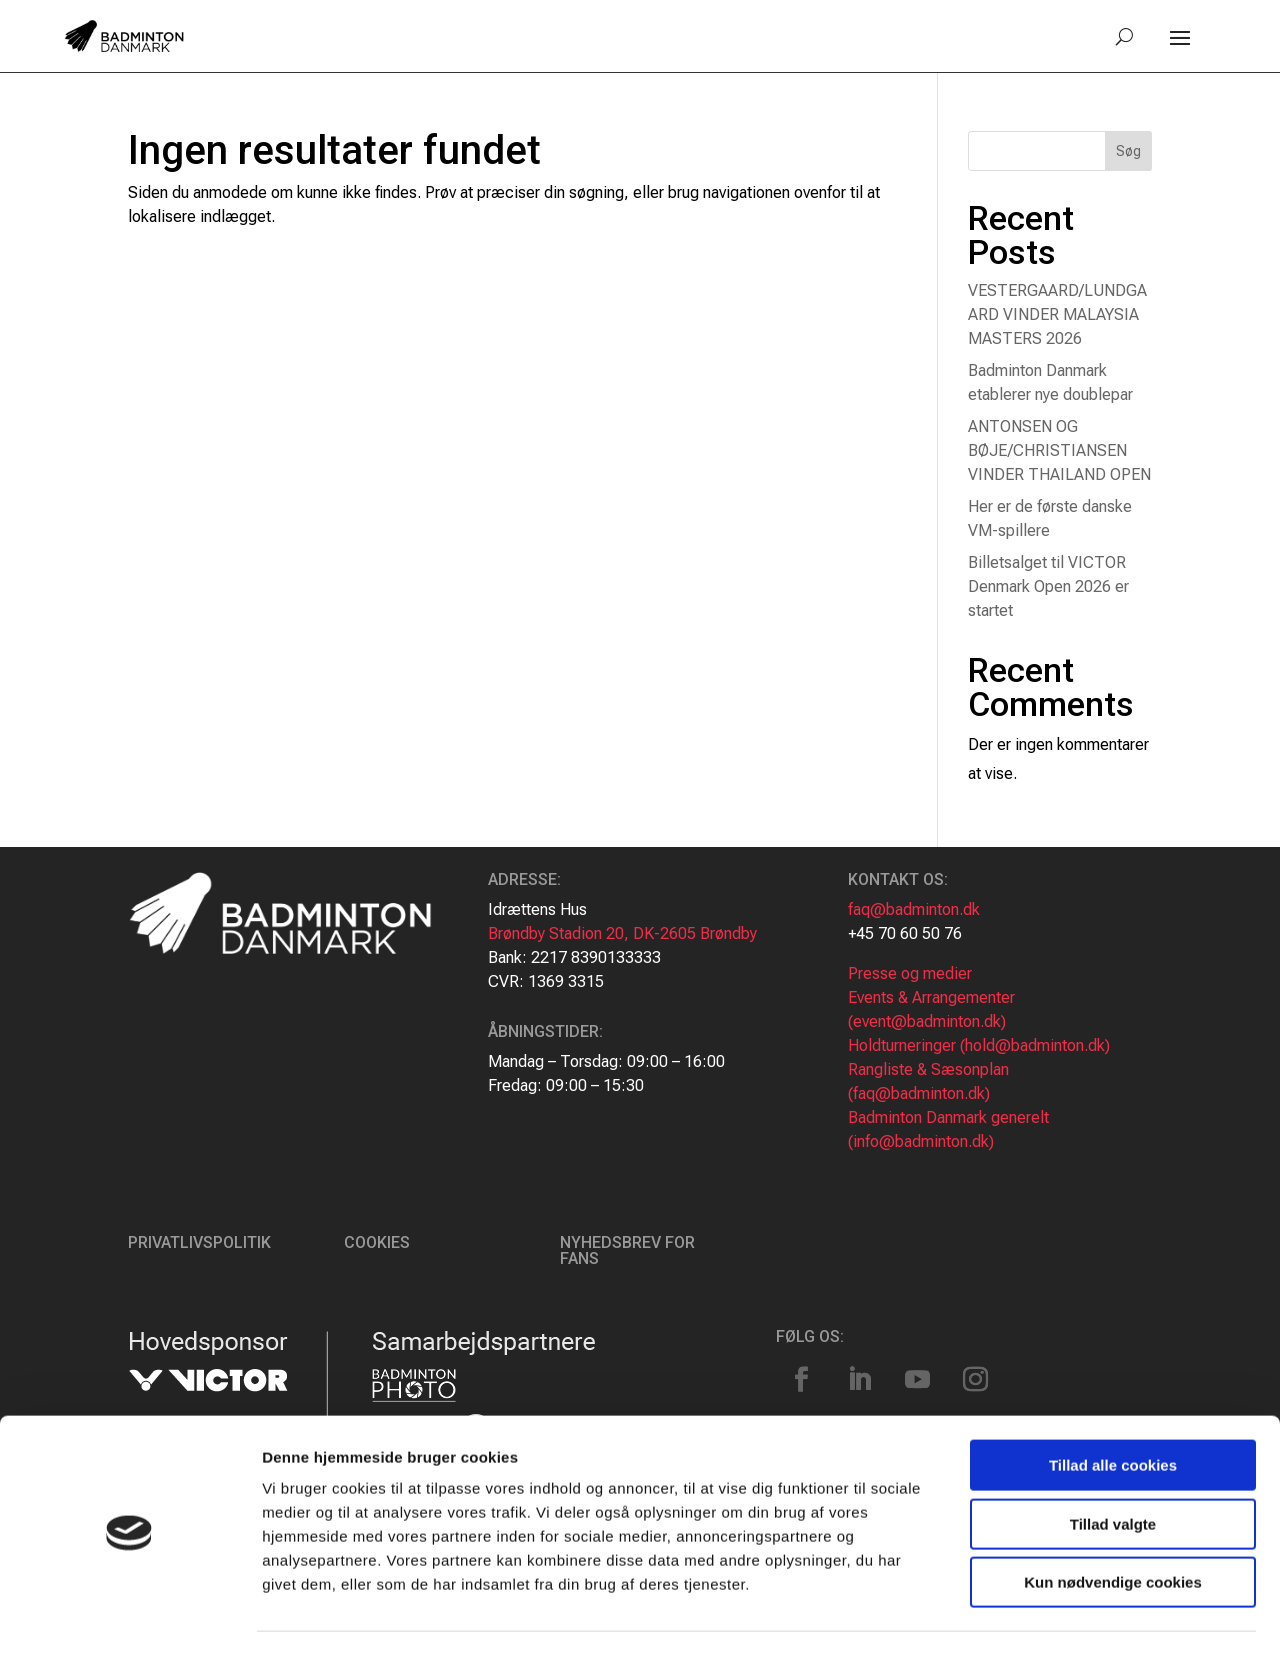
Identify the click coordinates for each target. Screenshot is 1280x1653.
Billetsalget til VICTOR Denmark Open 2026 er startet (1048, 586)
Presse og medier (910, 973)
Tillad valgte (1113, 1467)
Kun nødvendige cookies (1113, 1525)
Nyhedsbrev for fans (627, 1250)
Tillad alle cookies (1113, 1408)
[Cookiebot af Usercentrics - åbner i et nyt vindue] (129, 1614)
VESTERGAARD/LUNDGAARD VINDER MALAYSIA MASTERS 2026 (1057, 314)
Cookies (377, 1242)
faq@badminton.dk (914, 909)
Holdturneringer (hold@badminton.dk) (979, 1045)
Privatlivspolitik (199, 1242)
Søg (1128, 151)
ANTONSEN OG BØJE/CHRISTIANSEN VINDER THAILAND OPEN (1059, 450)
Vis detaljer (1039, 1613)
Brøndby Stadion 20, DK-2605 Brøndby (622, 933)
